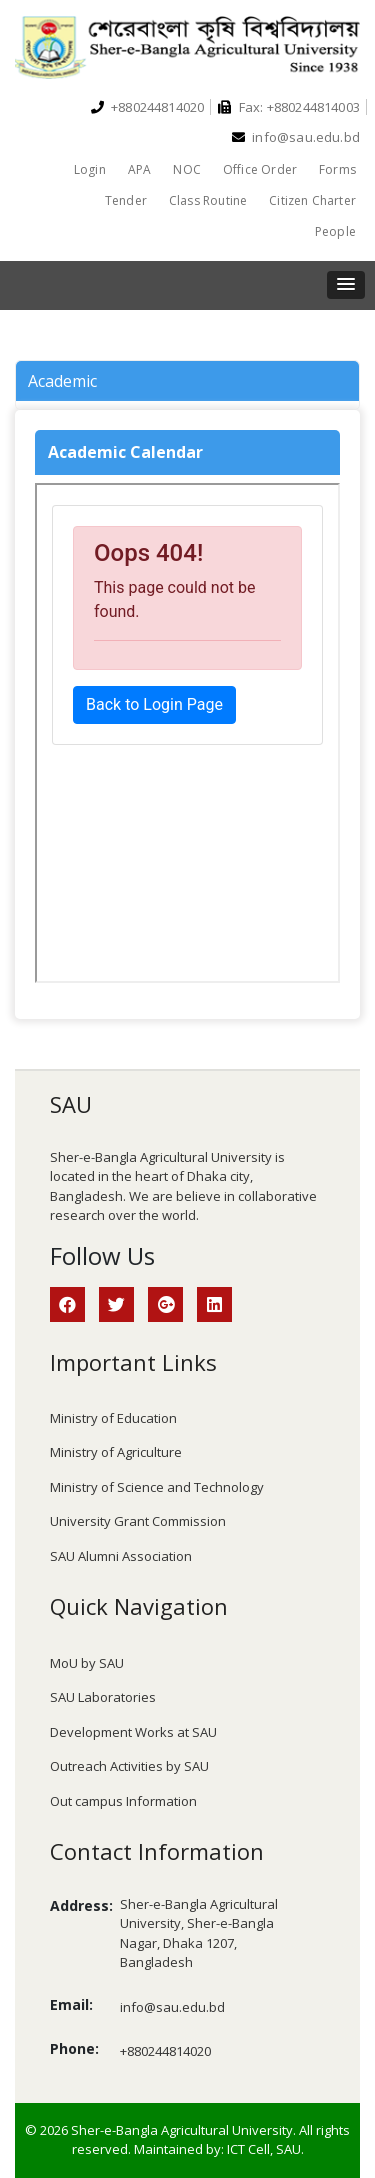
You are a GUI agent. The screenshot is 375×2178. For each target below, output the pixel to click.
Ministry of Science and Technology (157, 1487)
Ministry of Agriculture (116, 1452)
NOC (187, 169)
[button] (346, 285)
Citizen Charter (312, 200)
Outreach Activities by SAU (129, 1766)
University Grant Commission (138, 1521)
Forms (337, 169)
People (335, 231)
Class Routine (208, 200)
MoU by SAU (87, 1663)
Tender (126, 200)
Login (90, 169)
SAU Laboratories (103, 1697)
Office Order (260, 169)
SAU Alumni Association (121, 1556)
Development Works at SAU (133, 1732)
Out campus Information (123, 1801)
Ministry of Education (113, 1418)
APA (140, 169)
